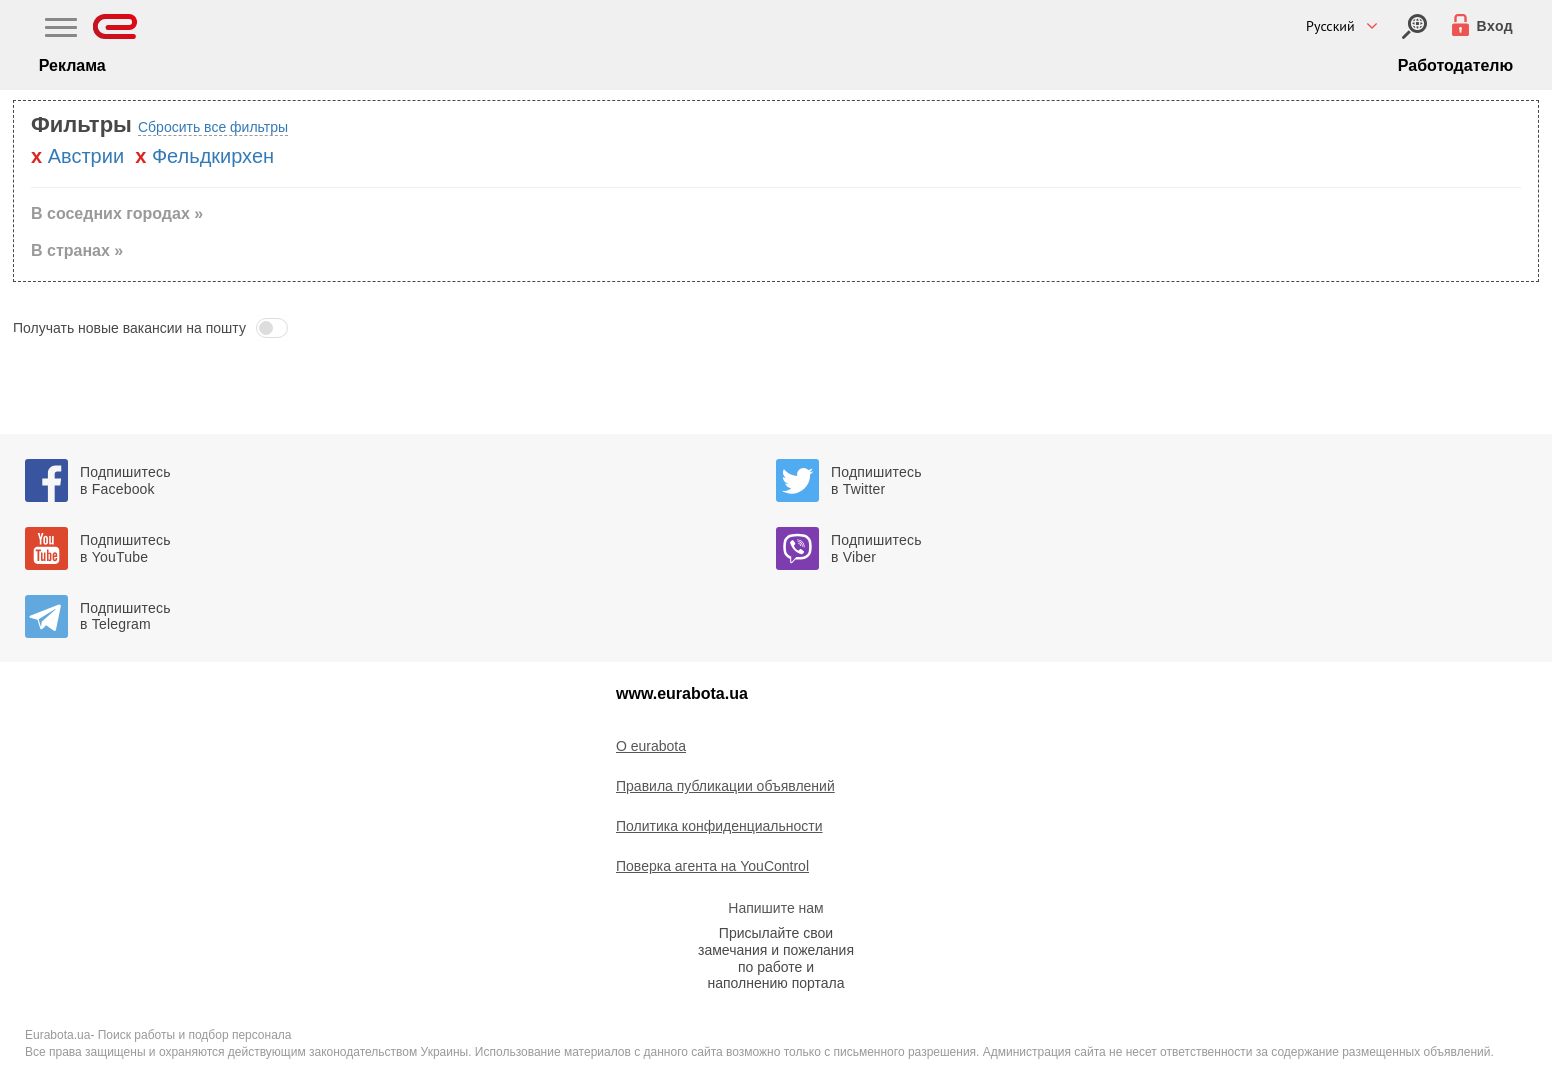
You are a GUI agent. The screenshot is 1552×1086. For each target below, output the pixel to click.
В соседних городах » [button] (117, 213)
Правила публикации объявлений (725, 786)
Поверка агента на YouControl (712, 866)
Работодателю (1455, 65)
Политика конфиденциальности (719, 826)
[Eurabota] (115, 26)
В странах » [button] (77, 250)
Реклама (72, 65)
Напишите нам (775, 908)
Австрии (86, 156)
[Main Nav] (61, 30)
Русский (1330, 26)
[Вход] (1414, 26)
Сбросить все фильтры (213, 127)
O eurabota (651, 746)
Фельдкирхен (213, 156)
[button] (776, 328)
